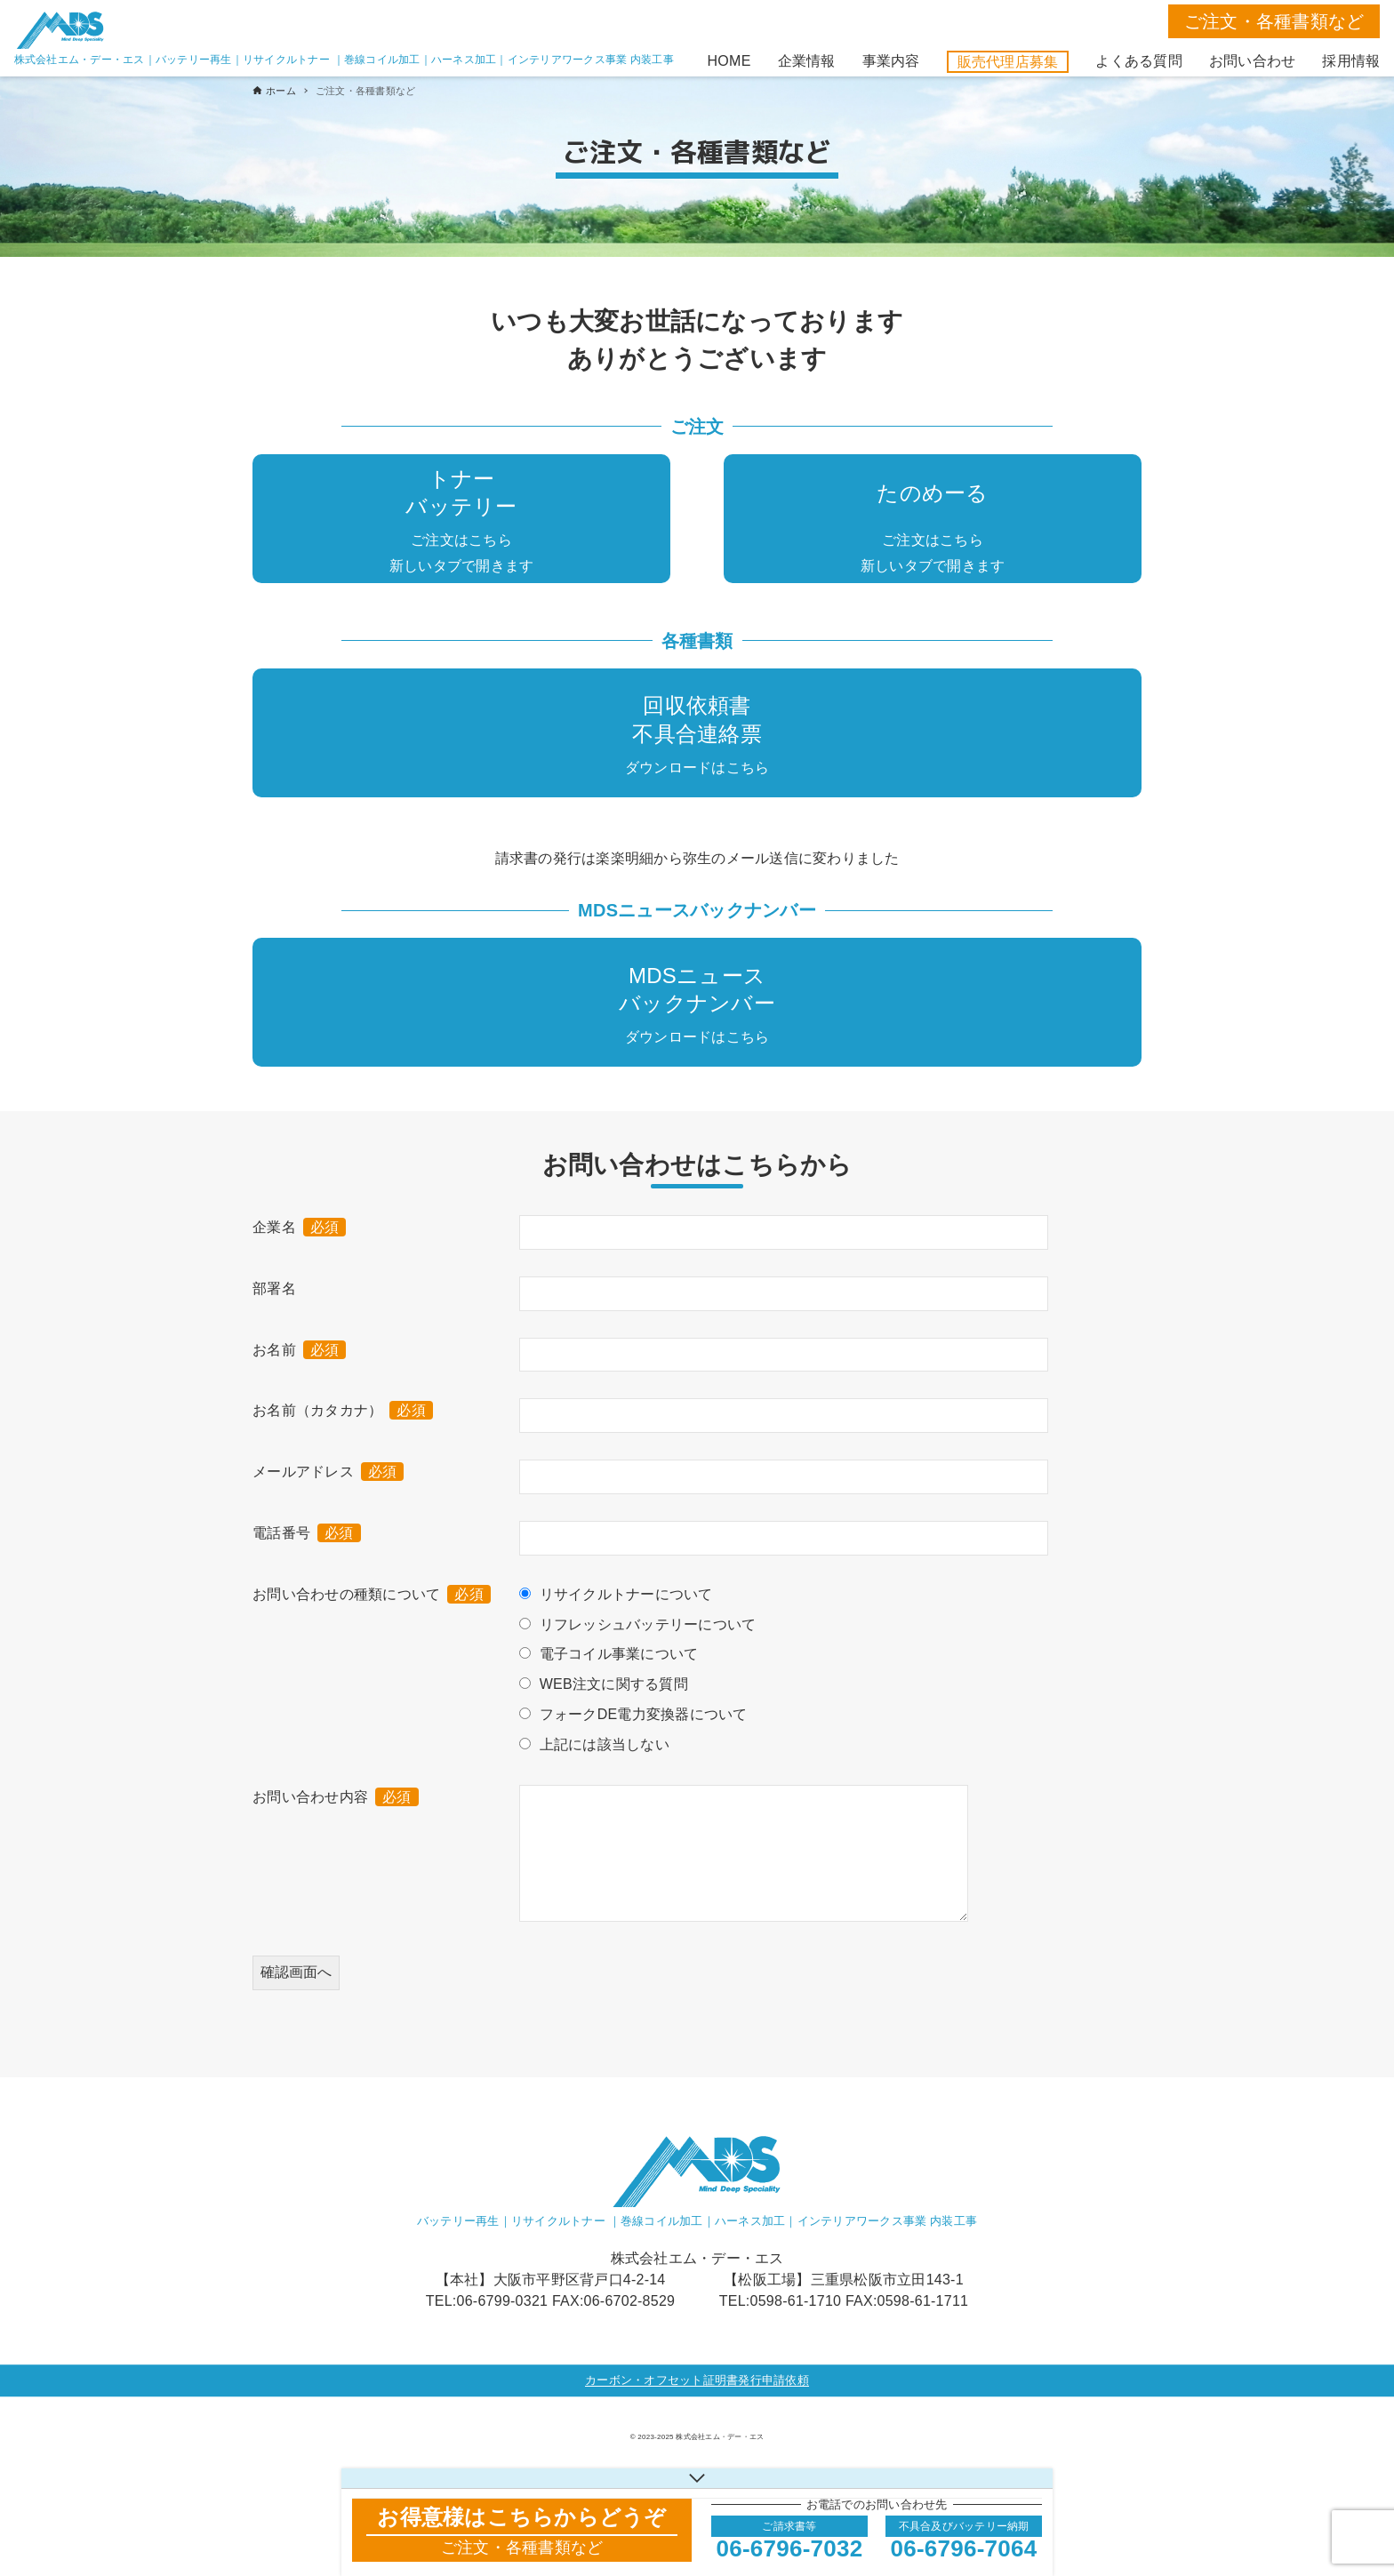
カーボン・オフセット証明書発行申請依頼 (697, 2380)
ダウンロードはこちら (697, 767)
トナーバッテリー (461, 492)
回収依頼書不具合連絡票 (697, 719)
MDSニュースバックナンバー (697, 989)
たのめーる (932, 493)
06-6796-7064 (964, 2548)
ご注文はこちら (461, 540)
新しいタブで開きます (461, 565)
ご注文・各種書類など (1274, 21)
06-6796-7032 (790, 2548)
